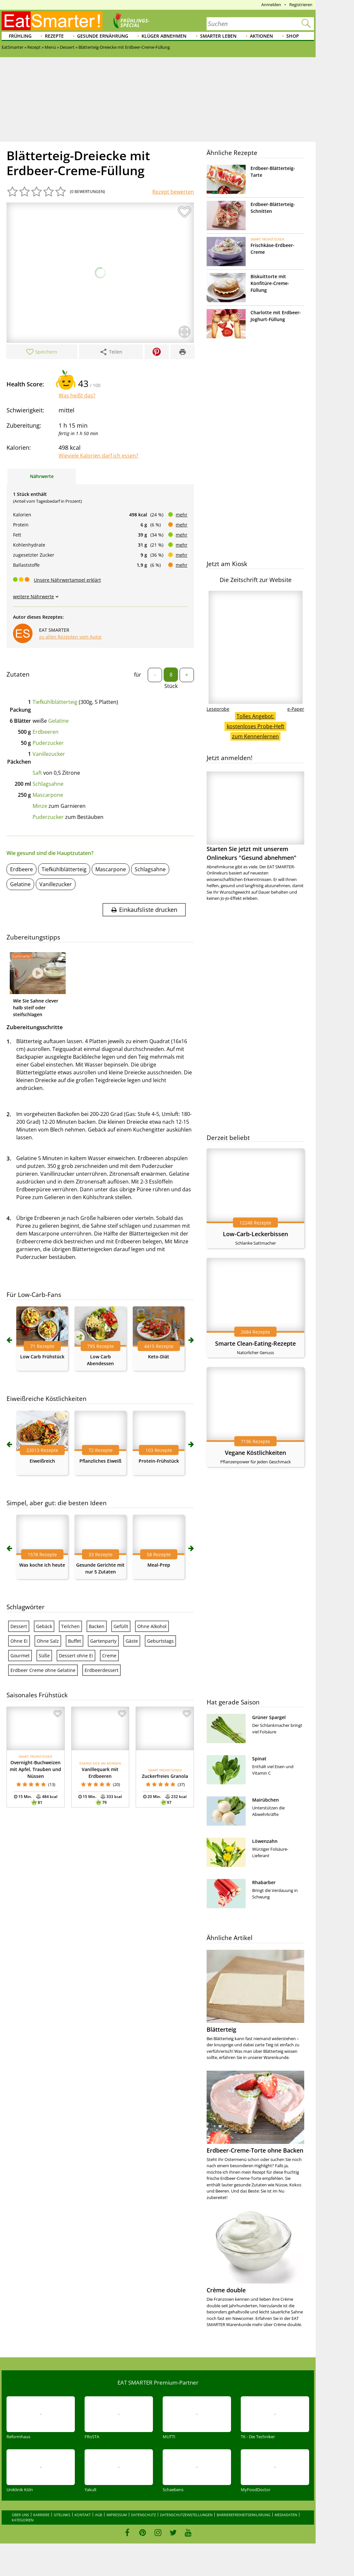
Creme (109, 1655)
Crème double (226, 2290)
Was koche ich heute (42, 1565)
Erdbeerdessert (101, 1670)
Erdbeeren (46, 731)
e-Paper (295, 709)
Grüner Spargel (269, 1717)
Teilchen (70, 1626)
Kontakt (83, 2514)
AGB (98, 2514)
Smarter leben (218, 36)
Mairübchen (265, 1800)
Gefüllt (121, 1626)
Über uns (20, 2514)
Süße (44, 1655)
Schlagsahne (48, 783)
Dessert (18, 1626)
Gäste (132, 1641)
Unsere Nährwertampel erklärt (67, 580)
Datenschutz (143, 2514)
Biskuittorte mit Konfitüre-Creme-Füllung (270, 283)
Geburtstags (160, 1641)
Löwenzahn (265, 1841)
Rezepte (54, 36)
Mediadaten (286, 2514)
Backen (96, 1626)
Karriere (41, 2514)
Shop (292, 36)
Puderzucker (48, 742)
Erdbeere (21, 869)
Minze (40, 805)
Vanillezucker (49, 753)
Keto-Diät (158, 1356)
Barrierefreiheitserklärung (243, 2514)
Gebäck (44, 1626)
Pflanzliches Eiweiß (100, 1461)
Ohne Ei (19, 1641)
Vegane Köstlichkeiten (255, 1452)
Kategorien (23, 2520)
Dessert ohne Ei (76, 1655)
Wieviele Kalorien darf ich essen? (98, 455)
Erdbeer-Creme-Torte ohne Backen (255, 2150)
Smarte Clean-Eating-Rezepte (255, 1343)
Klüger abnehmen (164, 36)
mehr (181, 514)
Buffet (74, 1641)
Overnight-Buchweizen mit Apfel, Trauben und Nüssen (35, 1769)
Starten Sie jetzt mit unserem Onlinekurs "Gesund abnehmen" (255, 816)
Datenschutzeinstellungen (186, 2514)
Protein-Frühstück (159, 1461)
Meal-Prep (158, 1565)
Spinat (259, 1758)
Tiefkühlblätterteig (55, 701)
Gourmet (20, 1655)
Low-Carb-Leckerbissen (255, 1234)
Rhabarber (264, 1882)
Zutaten (18, 674)
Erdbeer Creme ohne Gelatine (42, 1670)
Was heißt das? (77, 395)
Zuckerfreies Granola (165, 1776)
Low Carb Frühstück (42, 1356)
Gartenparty (103, 1641)
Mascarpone (48, 794)
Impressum (116, 2514)
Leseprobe (218, 709)
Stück (171, 686)
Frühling (20, 36)
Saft (37, 772)
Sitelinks (62, 2514)
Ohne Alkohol (152, 1626)
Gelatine (58, 720)
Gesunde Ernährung (102, 36)
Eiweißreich (42, 1461)
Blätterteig (221, 2029)
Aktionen (261, 36)
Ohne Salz (48, 1641)
